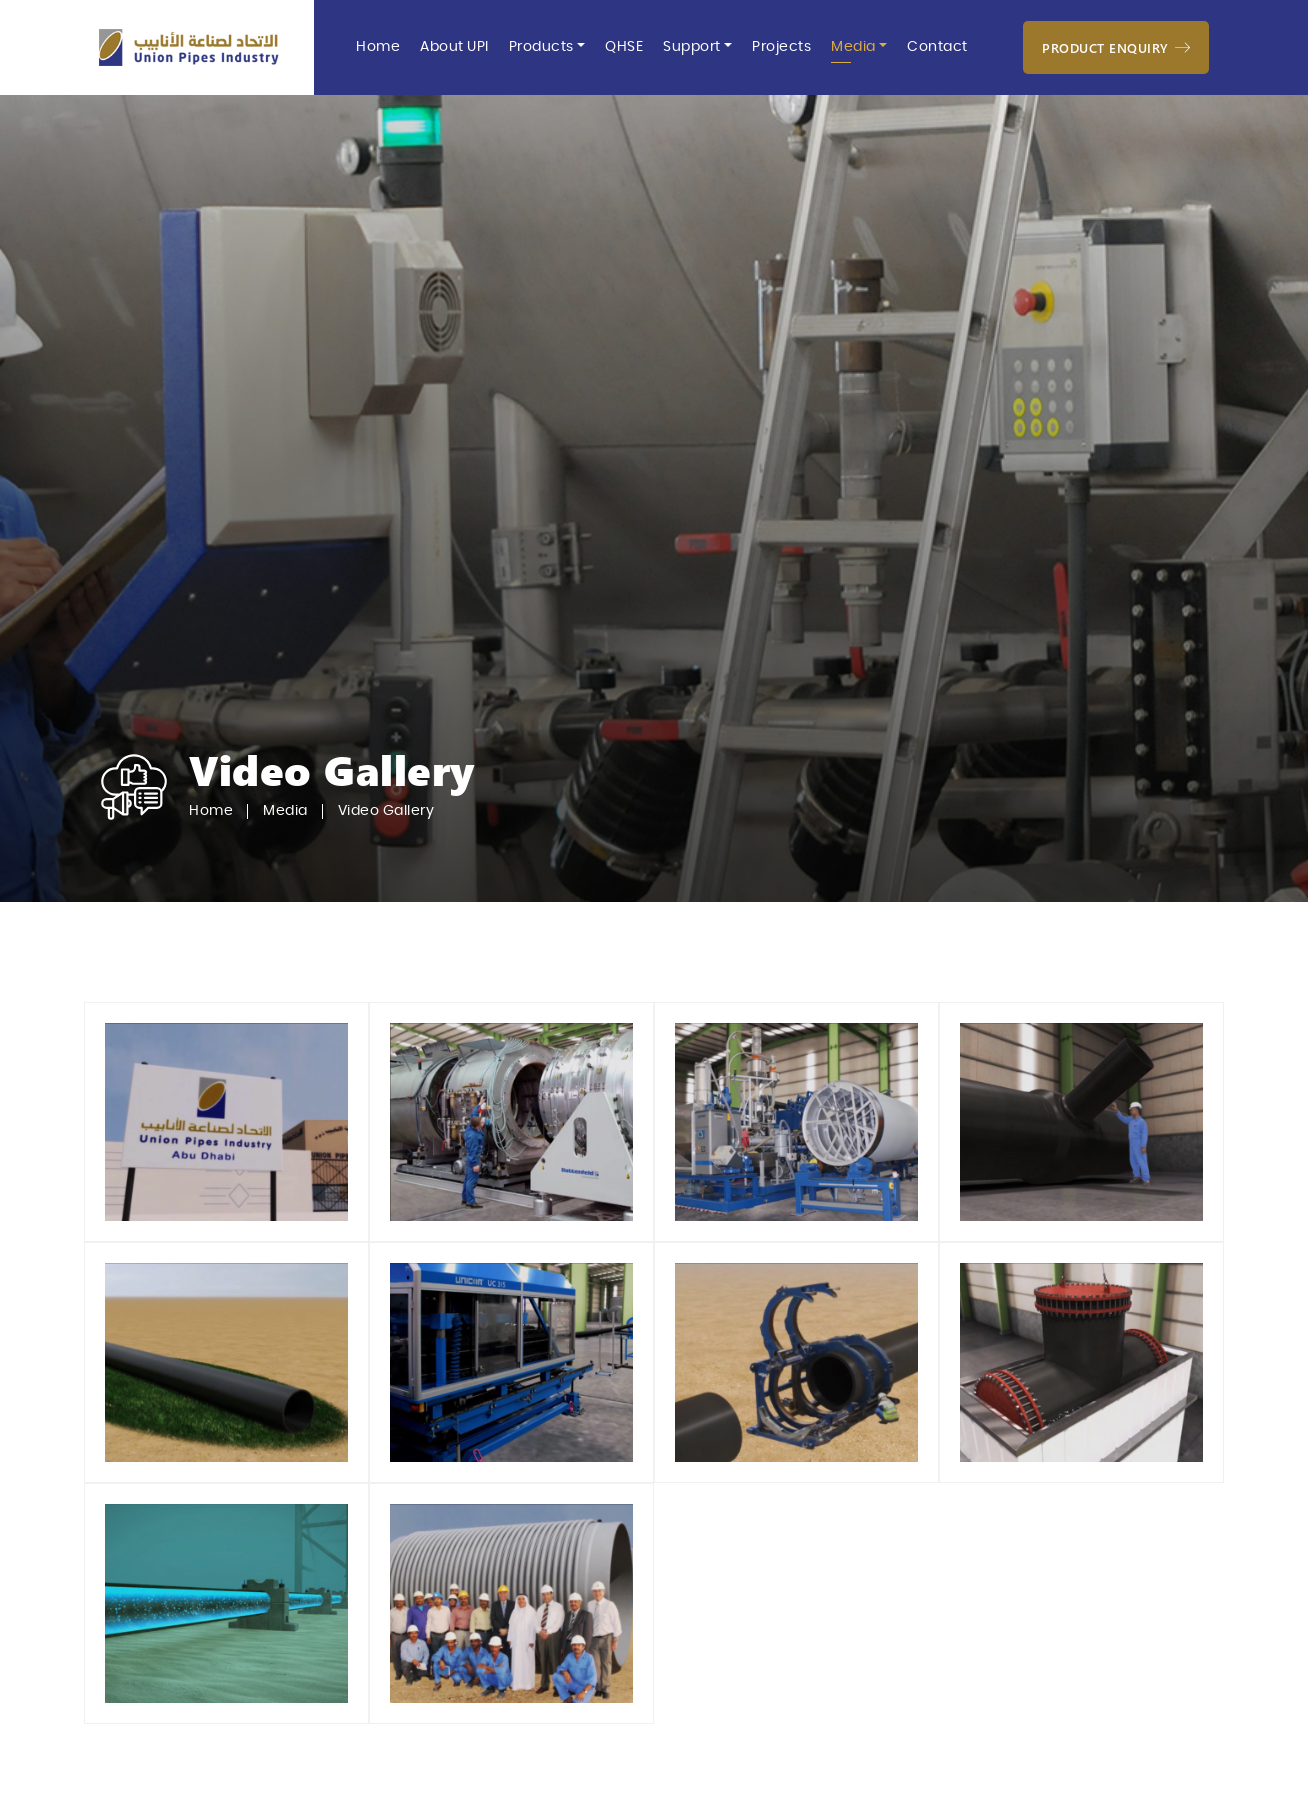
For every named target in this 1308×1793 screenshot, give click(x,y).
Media (853, 47)
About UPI (454, 47)
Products (541, 47)
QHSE (624, 47)
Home (378, 47)
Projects (781, 47)
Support (692, 47)
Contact (937, 47)
